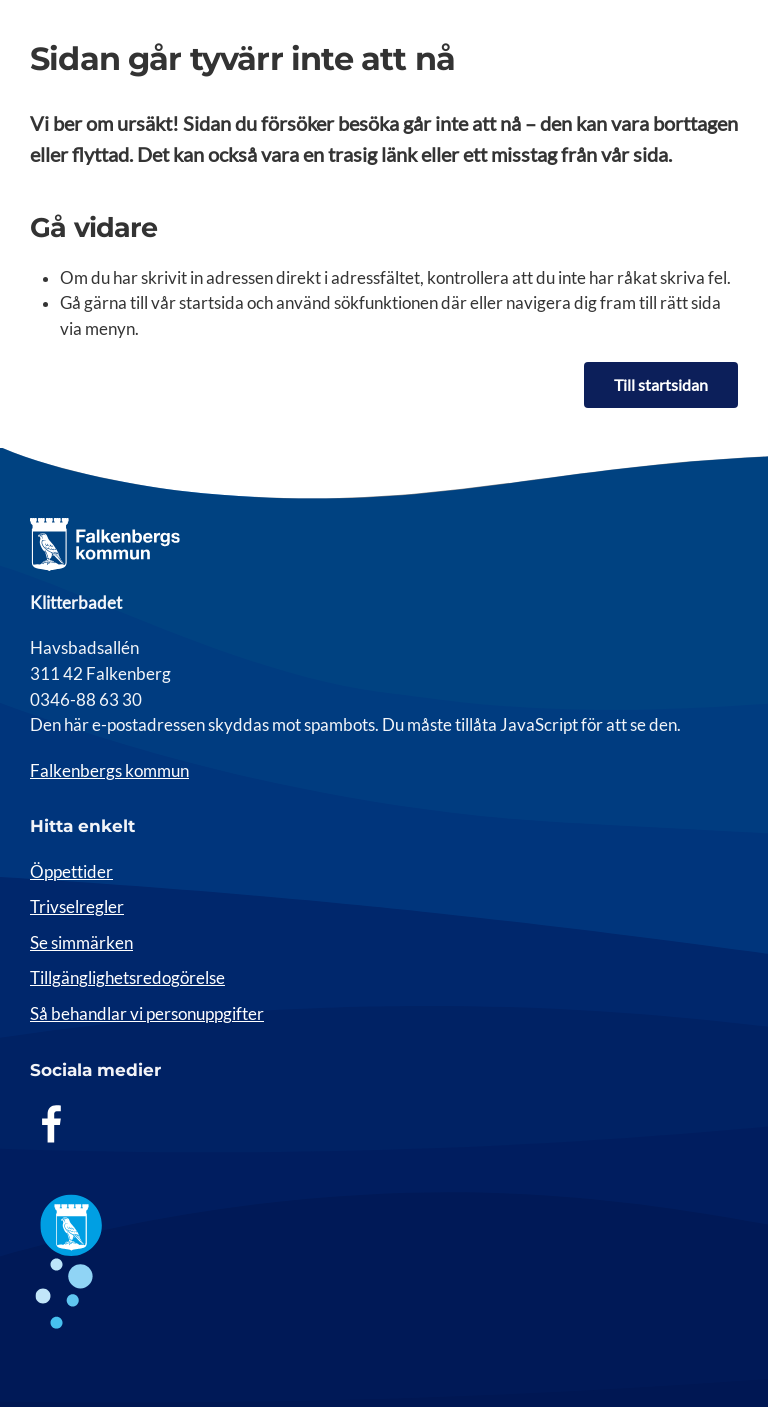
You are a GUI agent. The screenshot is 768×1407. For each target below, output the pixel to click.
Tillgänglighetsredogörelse (127, 978)
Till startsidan (661, 384)
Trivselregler (77, 907)
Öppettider (71, 872)
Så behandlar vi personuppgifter (147, 1014)
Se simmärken (81, 943)
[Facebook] (52, 1123)
